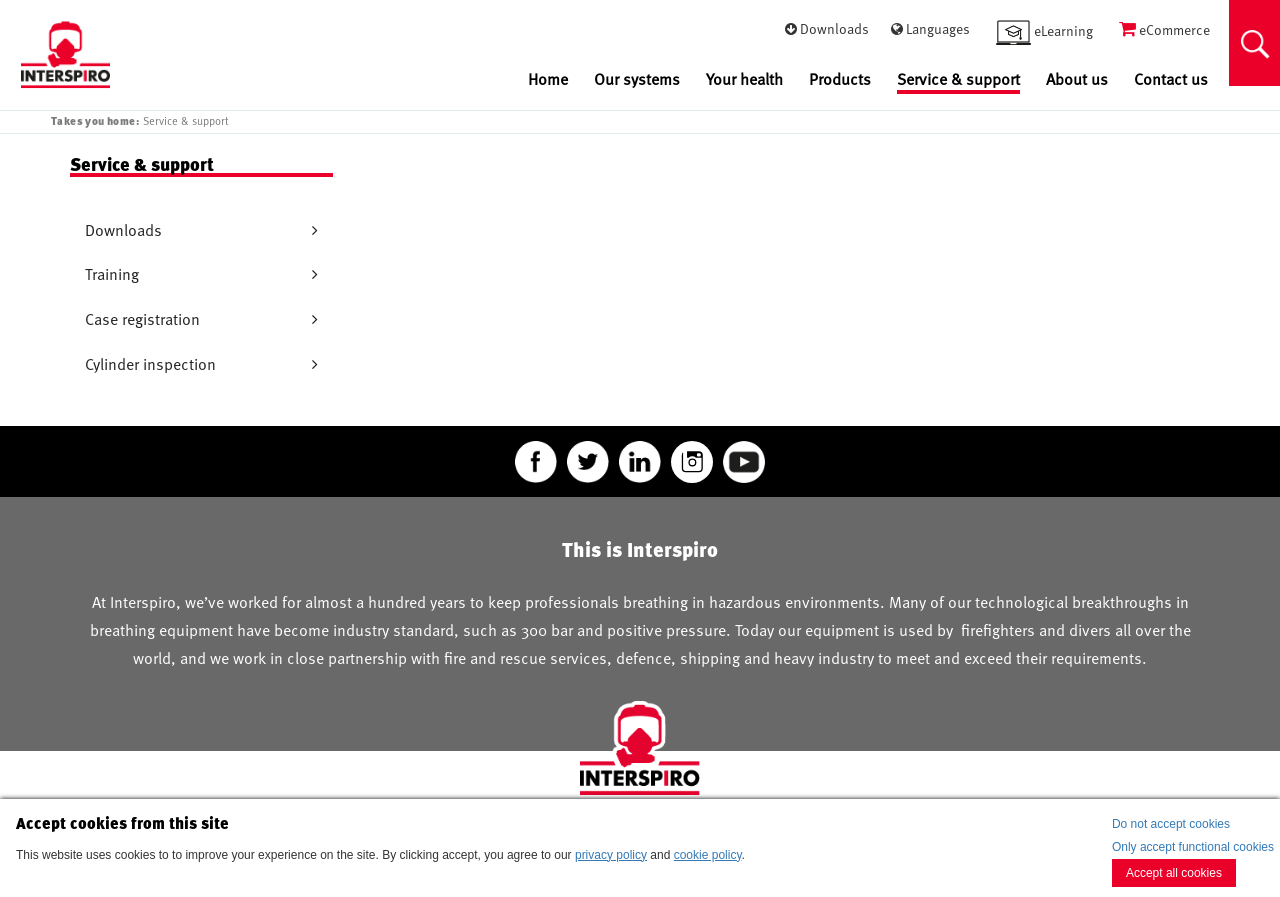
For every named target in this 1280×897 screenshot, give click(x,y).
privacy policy (611, 855)
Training (112, 274)
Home (548, 79)
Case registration (142, 319)
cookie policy (708, 855)
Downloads (123, 230)
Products (840, 79)
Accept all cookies (1174, 873)
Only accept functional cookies (1193, 847)
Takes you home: (95, 120)
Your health (744, 79)
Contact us (1171, 79)
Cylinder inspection (150, 364)
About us (1077, 79)
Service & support (958, 80)
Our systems (637, 79)
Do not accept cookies (1171, 824)
